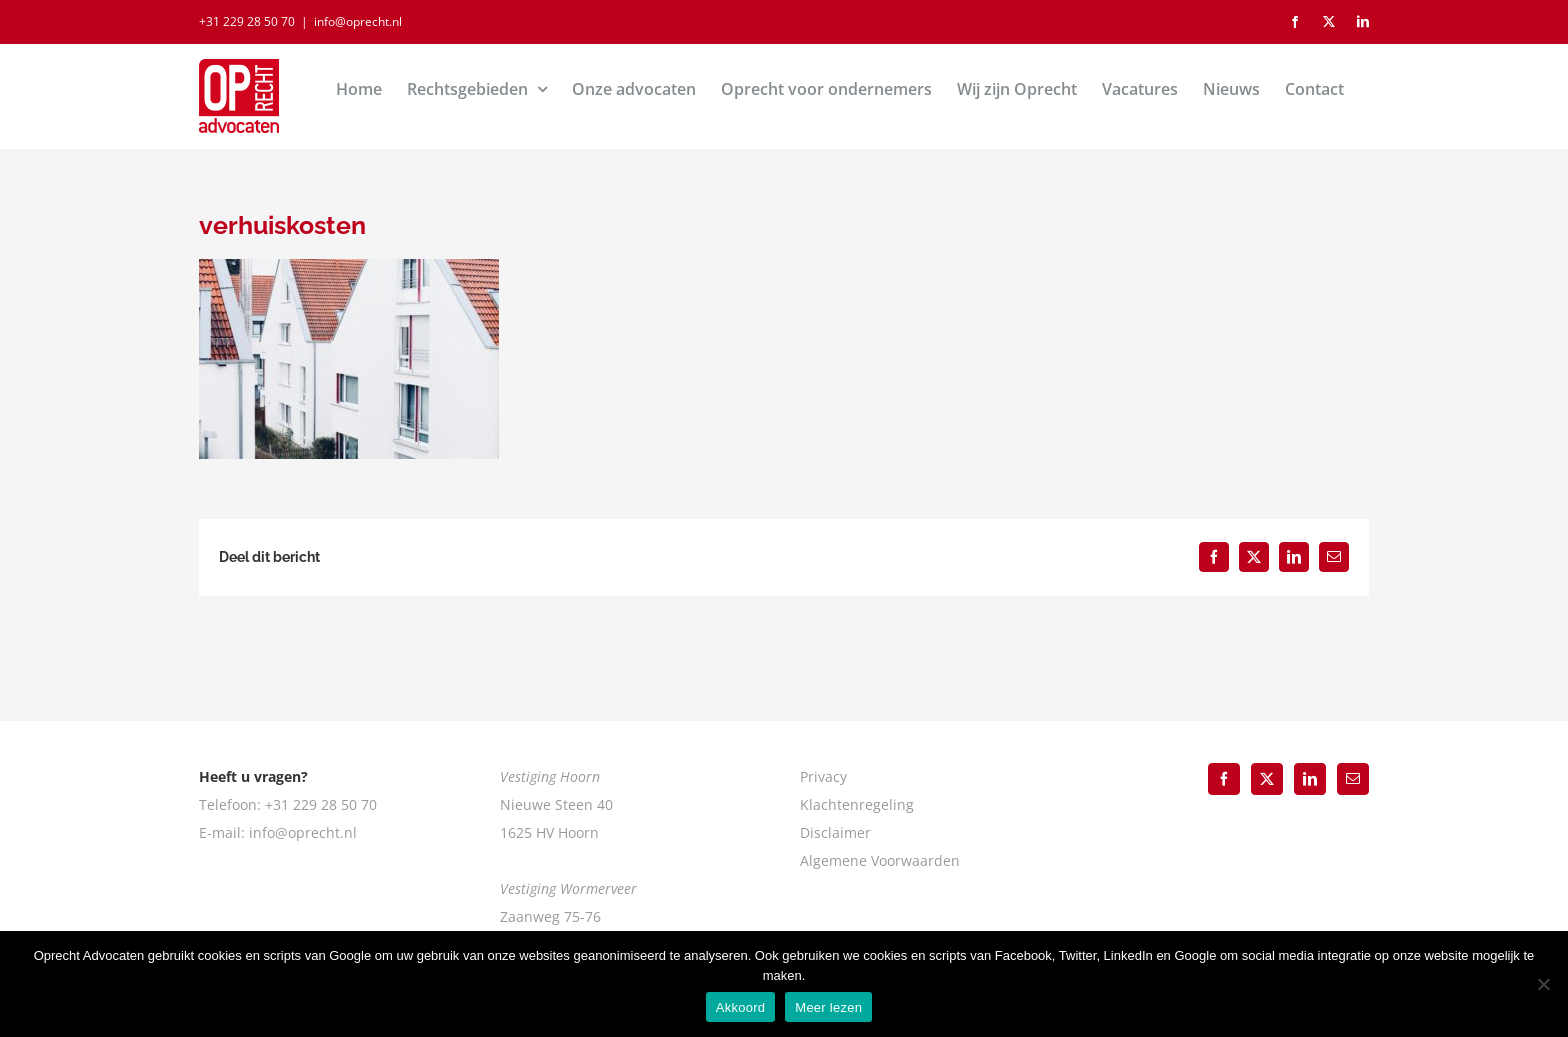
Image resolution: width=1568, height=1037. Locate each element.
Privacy (823, 776)
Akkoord (740, 1007)
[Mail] (1353, 779)
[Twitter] (1267, 779)
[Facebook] (1224, 779)
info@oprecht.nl (358, 21)
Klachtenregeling (857, 804)
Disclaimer (835, 832)
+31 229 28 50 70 (247, 21)
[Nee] (1543, 984)
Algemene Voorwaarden (880, 860)
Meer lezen (828, 1007)
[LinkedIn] (1310, 779)
